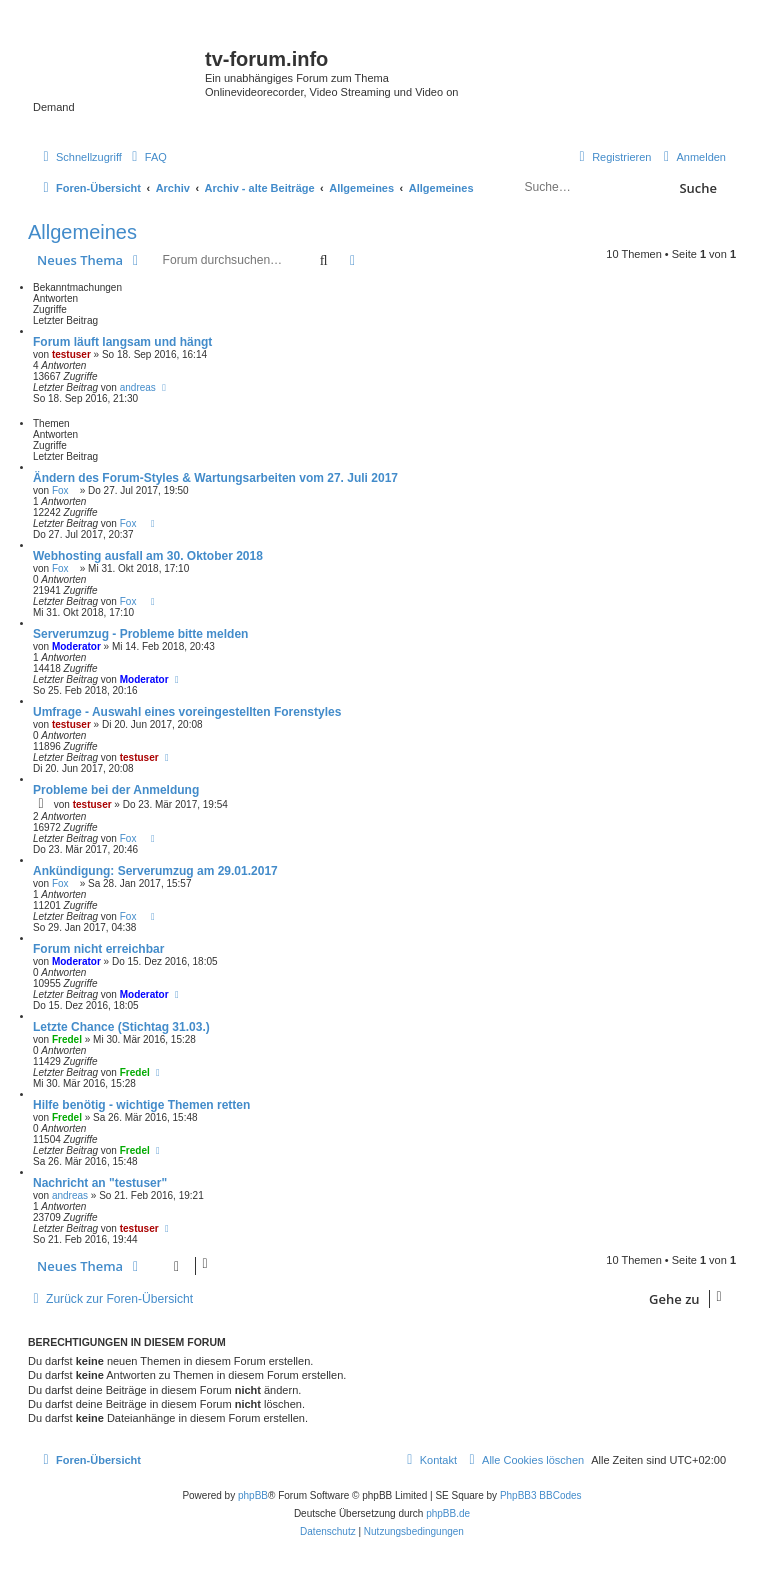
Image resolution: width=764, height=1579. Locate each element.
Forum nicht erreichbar (98, 949)
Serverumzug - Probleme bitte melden (140, 634)
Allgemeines (82, 232)
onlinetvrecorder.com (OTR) (653, 80)
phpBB (253, 1495)
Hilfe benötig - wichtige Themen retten (141, 1105)
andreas (138, 387)
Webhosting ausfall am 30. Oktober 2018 (148, 556)
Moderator (76, 646)
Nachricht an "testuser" (100, 1183)
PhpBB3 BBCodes (541, 1495)
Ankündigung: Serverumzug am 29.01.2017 (155, 871)
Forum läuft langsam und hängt (122, 342)
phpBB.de (448, 1513)
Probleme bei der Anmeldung (116, 790)
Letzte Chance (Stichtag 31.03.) (121, 1027)
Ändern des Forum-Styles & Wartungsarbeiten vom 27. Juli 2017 (215, 478)
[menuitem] (147, 157)
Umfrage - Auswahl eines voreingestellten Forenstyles (187, 712)
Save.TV (621, 46)
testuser (71, 354)
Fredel (67, 1039)
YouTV (617, 113)
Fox (64, 490)
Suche (698, 188)
